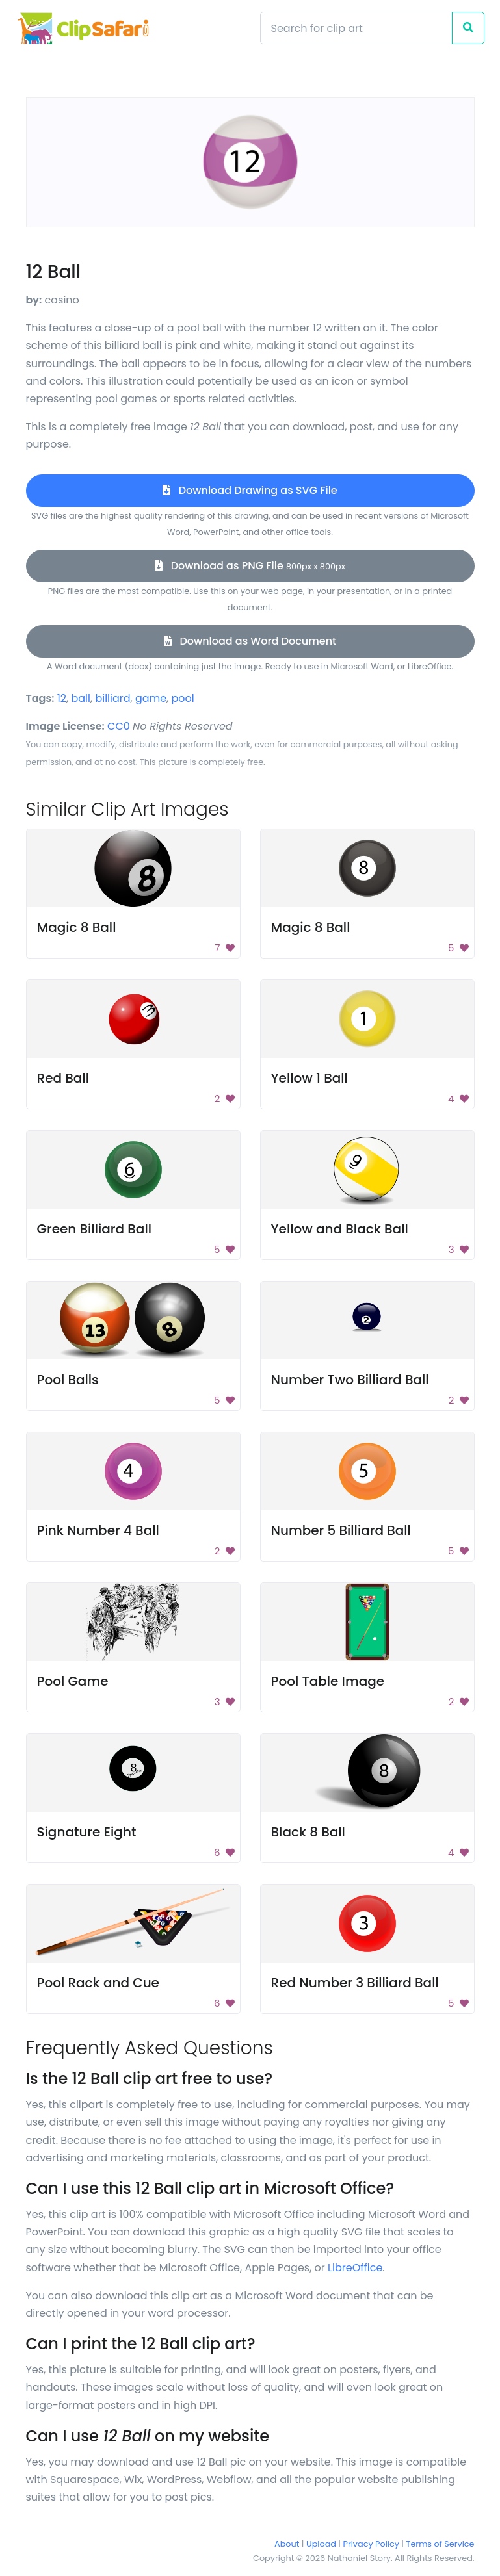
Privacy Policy (371, 2543)
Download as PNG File (250, 565)
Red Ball (63, 1078)
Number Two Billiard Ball (350, 1380)
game (150, 698)
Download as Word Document (250, 641)
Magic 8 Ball (76, 927)
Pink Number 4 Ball (98, 1530)
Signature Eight (87, 1832)
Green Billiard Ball (94, 1229)
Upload (321, 2543)
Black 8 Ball (308, 1832)
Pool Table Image (328, 1681)
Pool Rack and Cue (98, 1983)
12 (61, 698)
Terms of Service (440, 2543)
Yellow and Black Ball (339, 1229)
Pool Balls (68, 1380)
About (286, 2543)
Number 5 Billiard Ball (341, 1530)
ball (80, 698)
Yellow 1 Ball (309, 1078)
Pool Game (73, 1681)
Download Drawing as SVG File (250, 490)
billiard (112, 698)
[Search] (356, 28)
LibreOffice (355, 2267)
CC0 (118, 726)
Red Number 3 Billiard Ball (355, 1983)
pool (183, 698)
